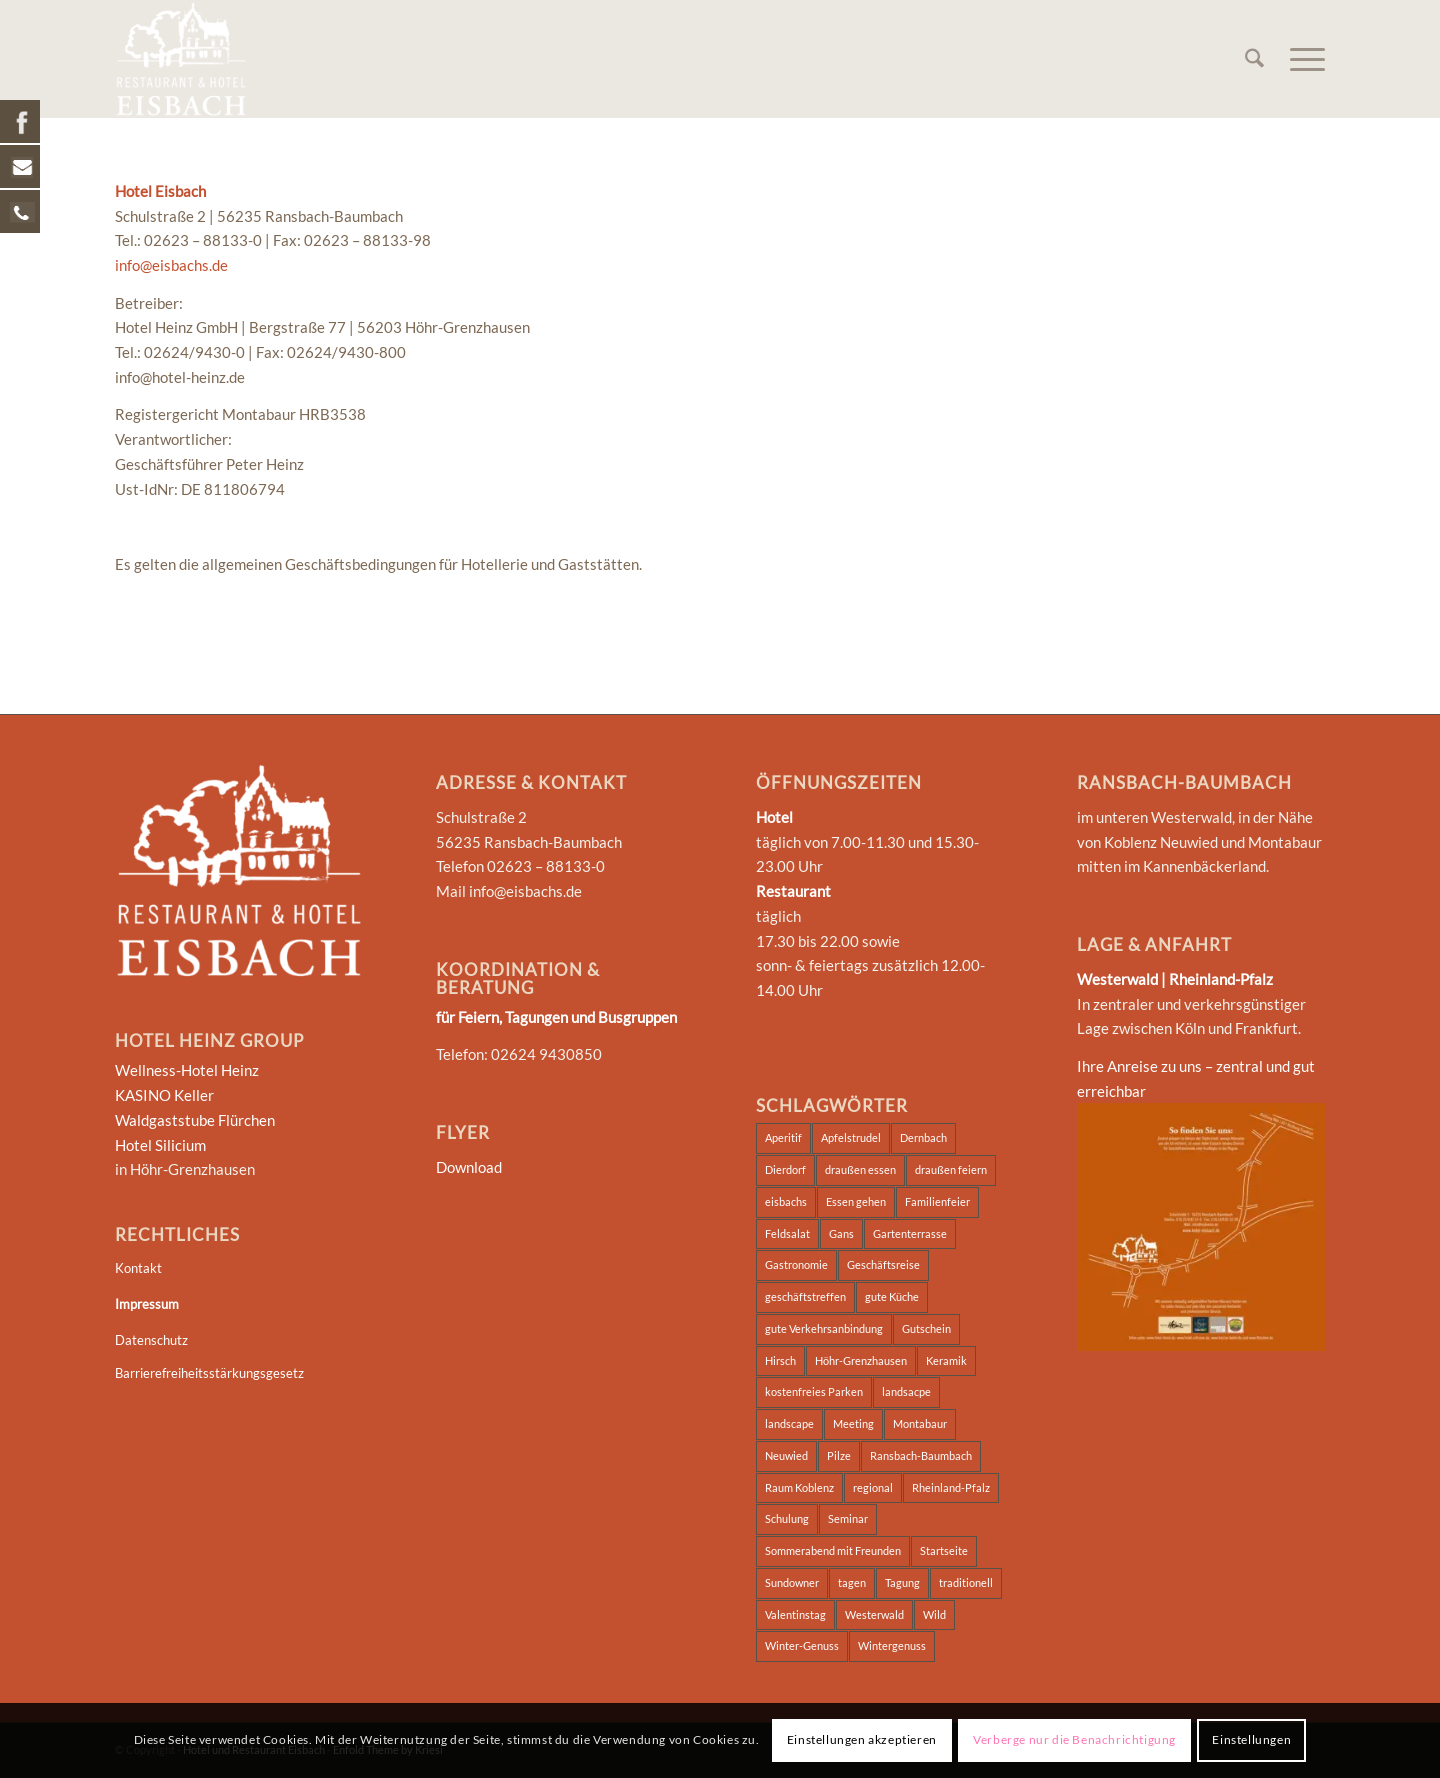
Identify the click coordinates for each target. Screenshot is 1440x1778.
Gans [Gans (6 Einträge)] (841, 1233)
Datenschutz (151, 1340)
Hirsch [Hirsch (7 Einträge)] (780, 1360)
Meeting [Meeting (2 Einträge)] (853, 1423)
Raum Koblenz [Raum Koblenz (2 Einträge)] (799, 1487)
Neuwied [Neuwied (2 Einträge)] (786, 1455)
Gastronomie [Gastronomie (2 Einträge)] (796, 1264)
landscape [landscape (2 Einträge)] (789, 1423)
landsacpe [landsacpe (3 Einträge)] (906, 1391)
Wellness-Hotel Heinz (187, 1070)
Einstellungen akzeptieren (862, 1739)
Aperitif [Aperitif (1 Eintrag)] (783, 1137)
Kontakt (138, 1268)
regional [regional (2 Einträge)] (873, 1487)
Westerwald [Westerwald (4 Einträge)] (874, 1614)
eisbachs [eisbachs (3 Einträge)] (786, 1201)
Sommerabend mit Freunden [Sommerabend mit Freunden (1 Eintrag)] (833, 1550)
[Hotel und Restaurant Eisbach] (181, 59)
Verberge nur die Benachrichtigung (1074, 1739)
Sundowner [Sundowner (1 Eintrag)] (792, 1582)
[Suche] (1254, 59)
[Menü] (1301, 59)
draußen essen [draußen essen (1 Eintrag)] (860, 1169)
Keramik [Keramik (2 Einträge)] (946, 1360)
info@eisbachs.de (171, 265)
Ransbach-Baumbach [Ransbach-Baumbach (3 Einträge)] (921, 1455)
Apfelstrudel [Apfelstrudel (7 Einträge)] (851, 1137)
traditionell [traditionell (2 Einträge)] (966, 1582)
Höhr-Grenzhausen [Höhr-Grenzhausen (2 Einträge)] (861, 1360)
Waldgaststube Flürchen (195, 1120)
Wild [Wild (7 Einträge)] (934, 1614)
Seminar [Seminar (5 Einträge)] (848, 1518)
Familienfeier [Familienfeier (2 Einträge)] (937, 1201)
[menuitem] (1254, 59)
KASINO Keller (164, 1095)
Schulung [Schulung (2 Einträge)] (787, 1518)
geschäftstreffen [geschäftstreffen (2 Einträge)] (805, 1296)
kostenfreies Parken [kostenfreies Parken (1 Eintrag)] (814, 1391)
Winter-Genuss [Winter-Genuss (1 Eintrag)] (802, 1645)
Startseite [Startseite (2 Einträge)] (944, 1550)
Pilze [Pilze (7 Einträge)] (839, 1455)
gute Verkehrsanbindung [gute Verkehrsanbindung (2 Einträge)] (824, 1328)
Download (469, 1167)
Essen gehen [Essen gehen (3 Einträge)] (856, 1201)
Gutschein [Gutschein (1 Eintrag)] (926, 1328)
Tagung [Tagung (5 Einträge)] (902, 1582)
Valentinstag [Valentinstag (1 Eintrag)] (795, 1614)
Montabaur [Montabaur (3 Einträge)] (920, 1423)
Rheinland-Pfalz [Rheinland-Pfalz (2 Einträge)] (951, 1487)
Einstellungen (1251, 1739)
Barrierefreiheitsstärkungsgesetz (209, 1373)
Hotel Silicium (160, 1145)
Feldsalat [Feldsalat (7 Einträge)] (787, 1233)
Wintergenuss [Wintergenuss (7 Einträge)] (892, 1645)
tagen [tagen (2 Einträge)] (852, 1582)
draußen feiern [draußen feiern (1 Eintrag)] (951, 1169)
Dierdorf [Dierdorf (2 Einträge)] (785, 1169)
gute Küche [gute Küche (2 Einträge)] (892, 1296)
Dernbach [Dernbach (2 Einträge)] (923, 1137)
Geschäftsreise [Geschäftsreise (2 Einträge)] (883, 1264)
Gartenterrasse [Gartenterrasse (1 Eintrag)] (910, 1233)
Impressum (147, 1304)
